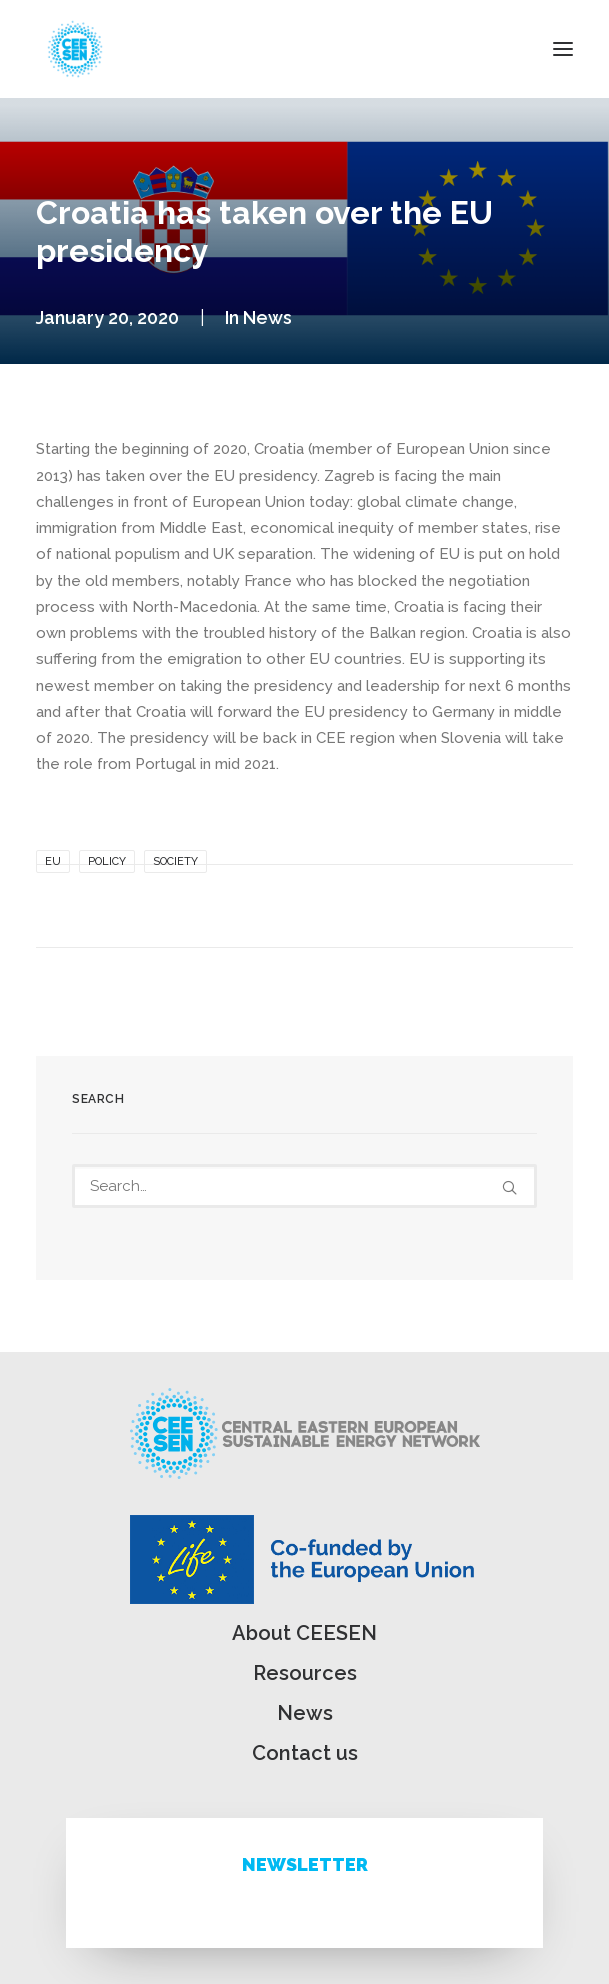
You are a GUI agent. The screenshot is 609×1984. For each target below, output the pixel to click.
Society (175, 861)
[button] (563, 49)
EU (53, 861)
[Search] (304, 1186)
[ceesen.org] (75, 49)
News (267, 317)
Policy (107, 861)
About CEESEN (304, 1633)
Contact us (305, 1753)
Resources (305, 1673)
